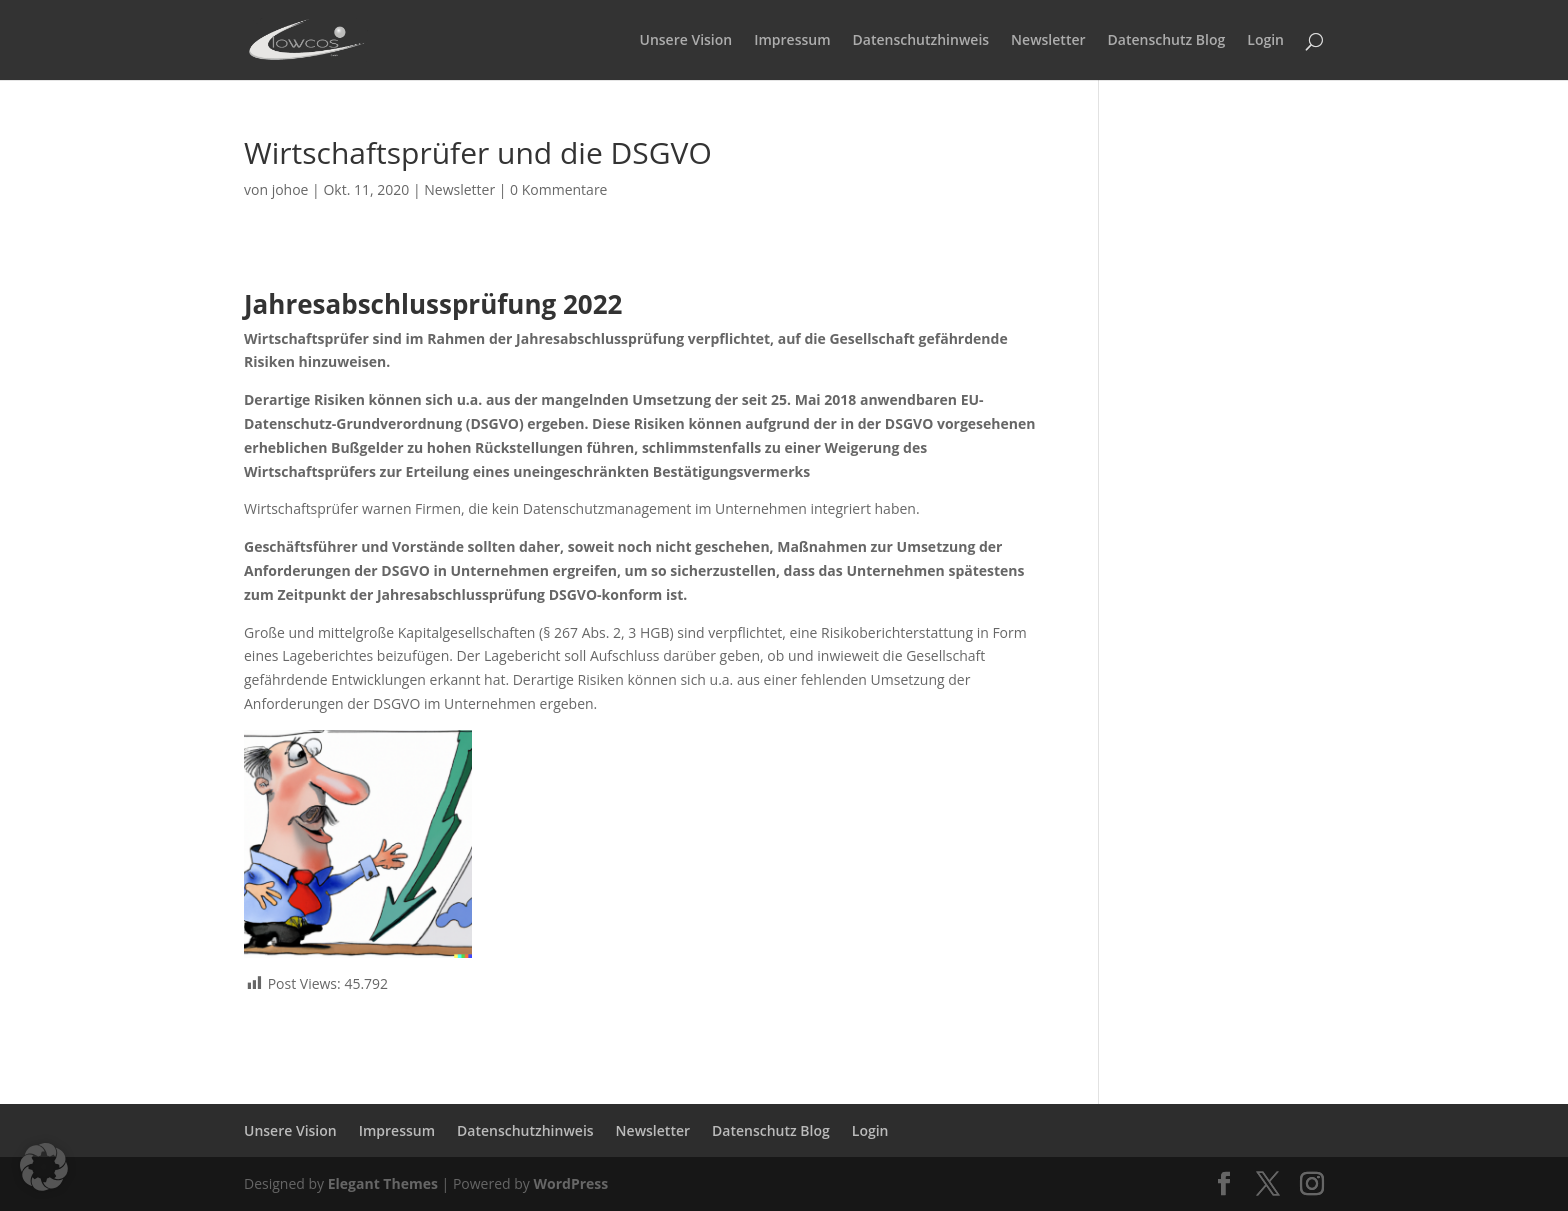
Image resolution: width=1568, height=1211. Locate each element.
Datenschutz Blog (1167, 41)
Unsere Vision (686, 41)
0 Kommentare (558, 189)
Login (1265, 41)
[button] (44, 1167)
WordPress (570, 1183)
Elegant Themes (383, 1183)
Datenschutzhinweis (921, 41)
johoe (290, 189)
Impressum (792, 41)
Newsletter (1048, 41)
